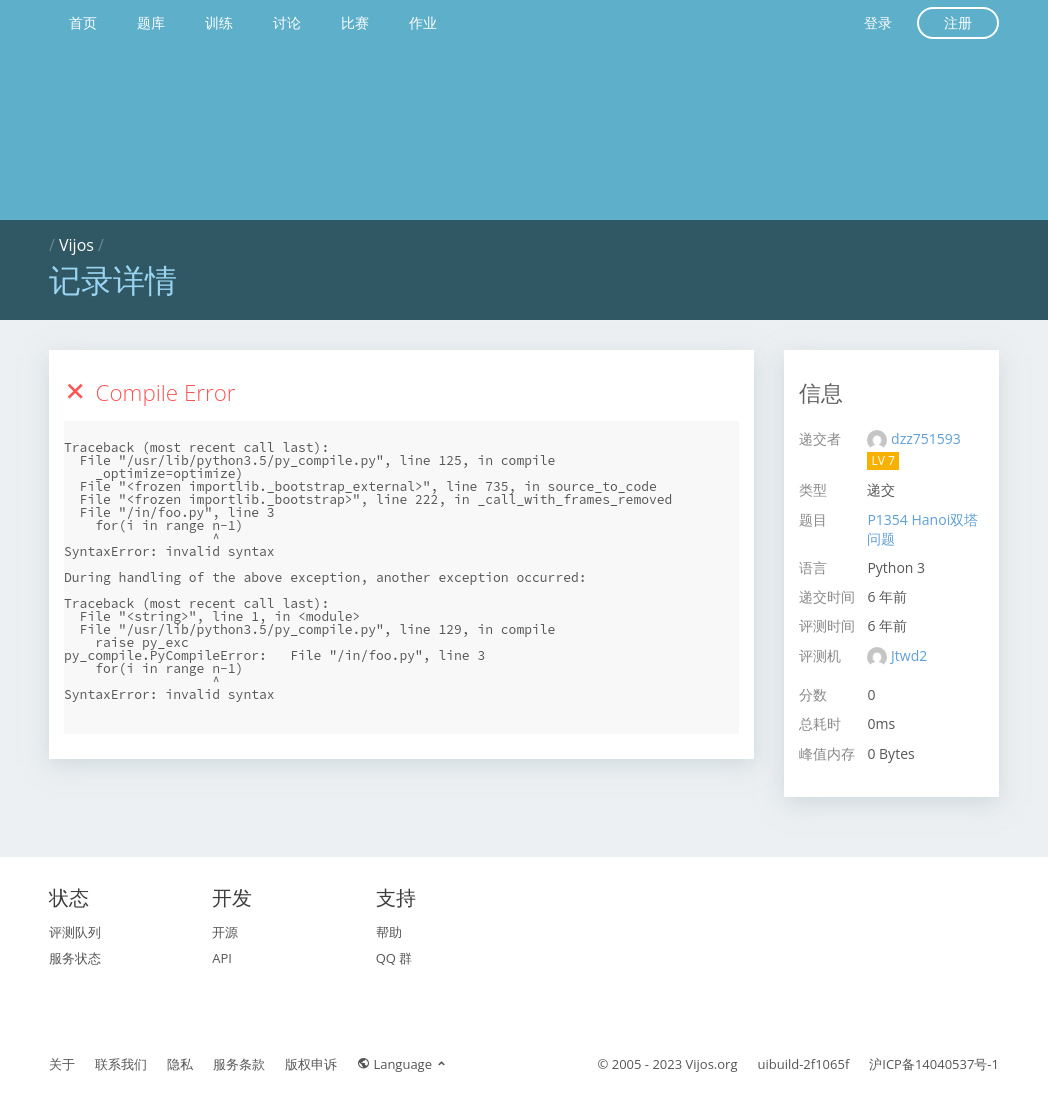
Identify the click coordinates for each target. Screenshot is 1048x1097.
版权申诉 (311, 1064)
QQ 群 (394, 958)
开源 (225, 932)
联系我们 (121, 1064)
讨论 (287, 22)
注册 (958, 22)
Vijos (76, 245)
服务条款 (239, 1064)
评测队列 (75, 932)
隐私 (180, 1064)
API (222, 958)
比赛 (355, 22)
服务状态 (75, 958)
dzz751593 (926, 438)
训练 (219, 22)
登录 (878, 22)
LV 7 (882, 460)
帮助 (389, 932)
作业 (423, 22)
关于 (62, 1064)
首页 (83, 22)
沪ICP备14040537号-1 (934, 1064)
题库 (151, 22)
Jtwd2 (909, 655)
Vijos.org (712, 1064)
